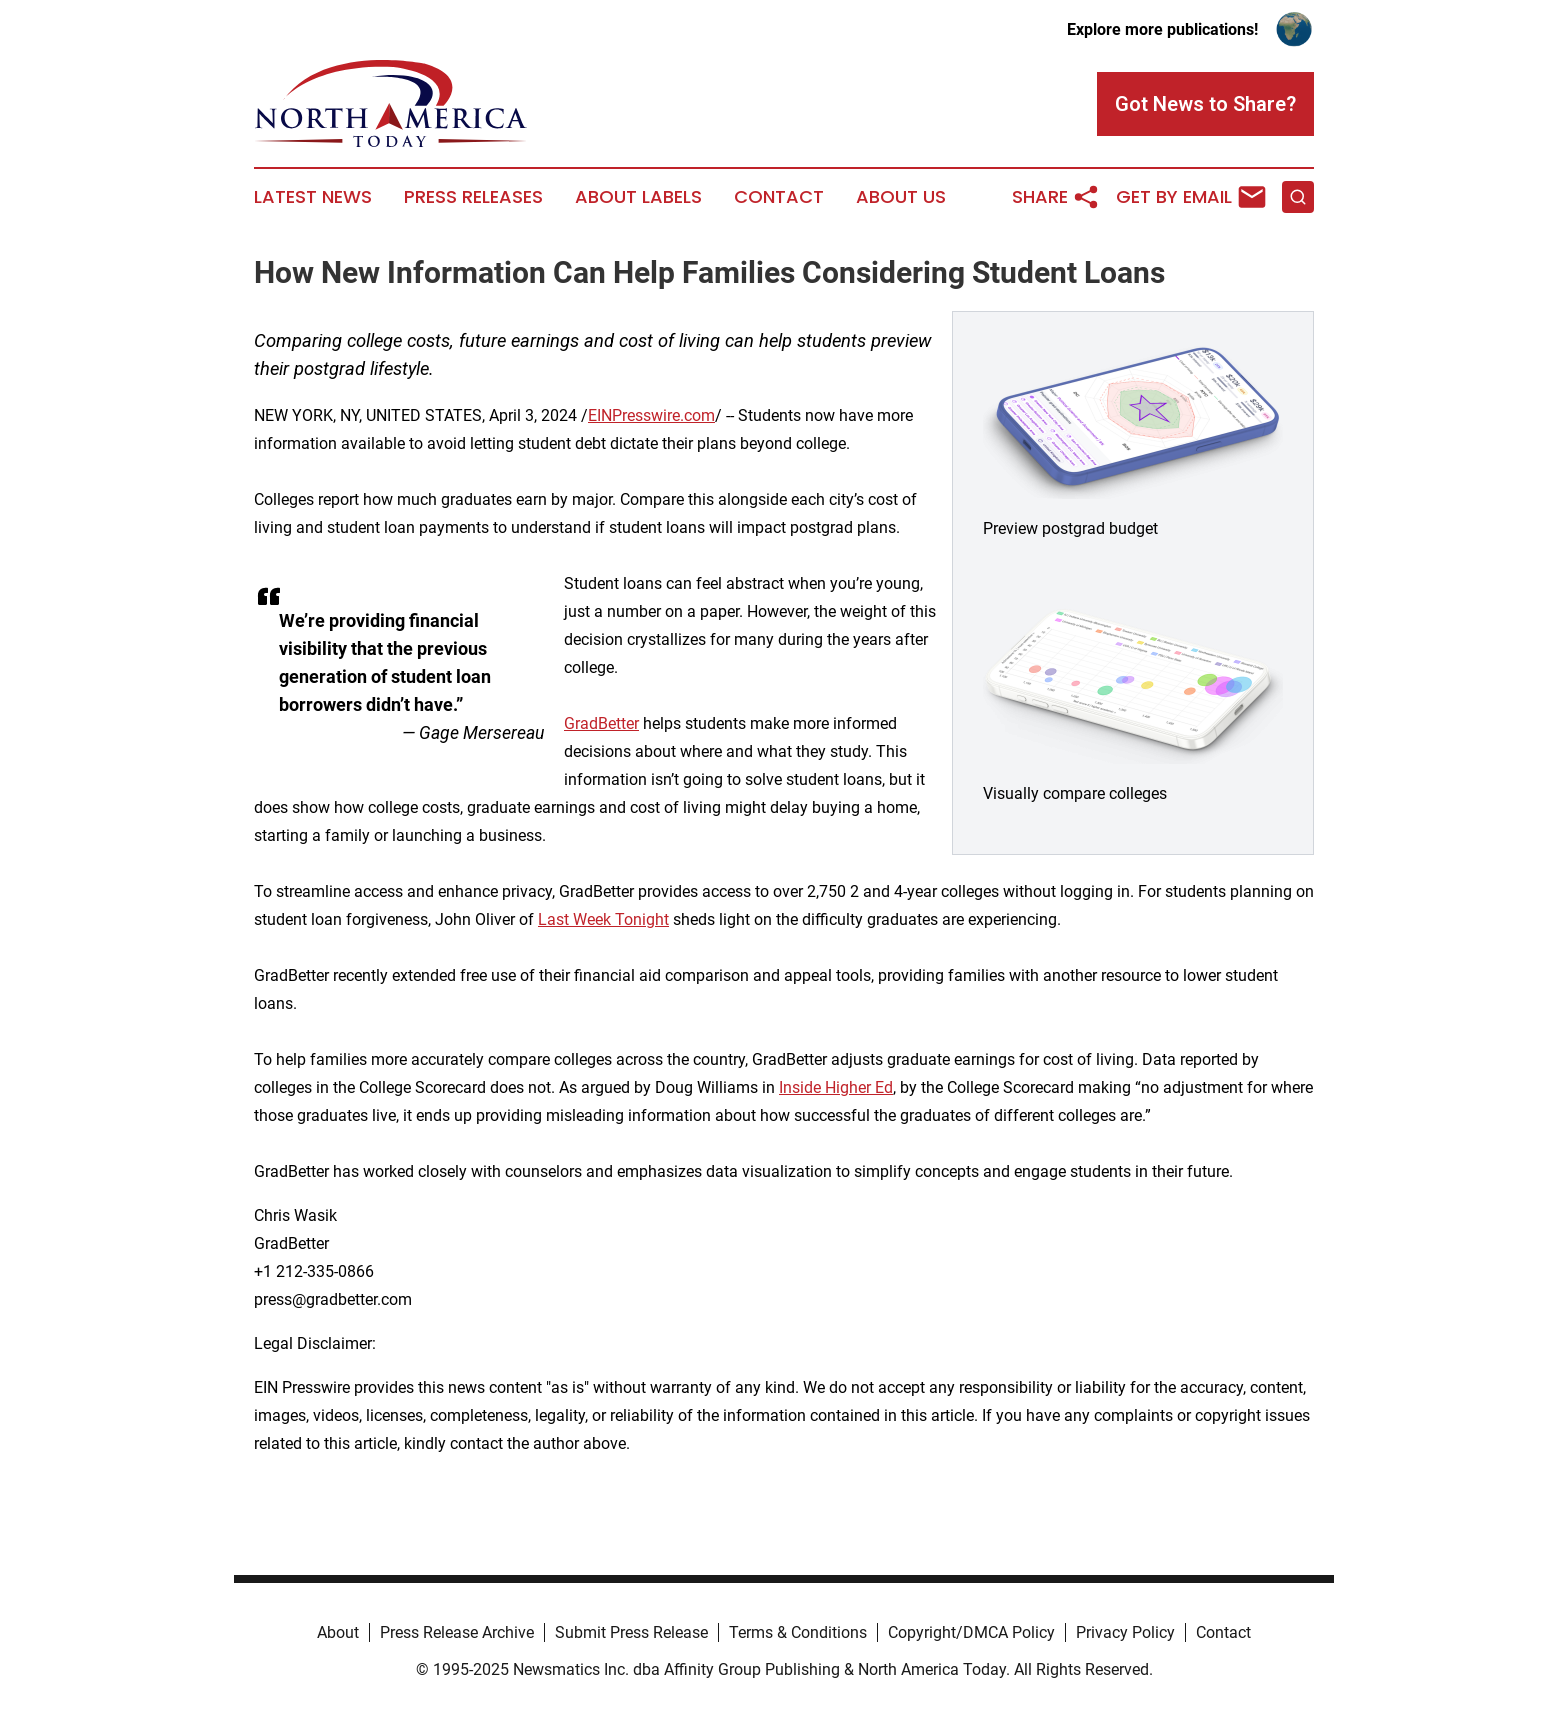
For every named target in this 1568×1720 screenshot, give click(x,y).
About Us (901, 197)
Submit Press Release (631, 1632)
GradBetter (601, 723)
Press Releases (473, 197)
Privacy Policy (1125, 1632)
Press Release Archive (457, 1632)
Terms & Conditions (798, 1632)
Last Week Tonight (603, 919)
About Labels (638, 197)
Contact (779, 197)
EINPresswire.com (651, 415)
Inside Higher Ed (836, 1087)
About (338, 1632)
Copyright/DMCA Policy (971, 1632)
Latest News (313, 197)
